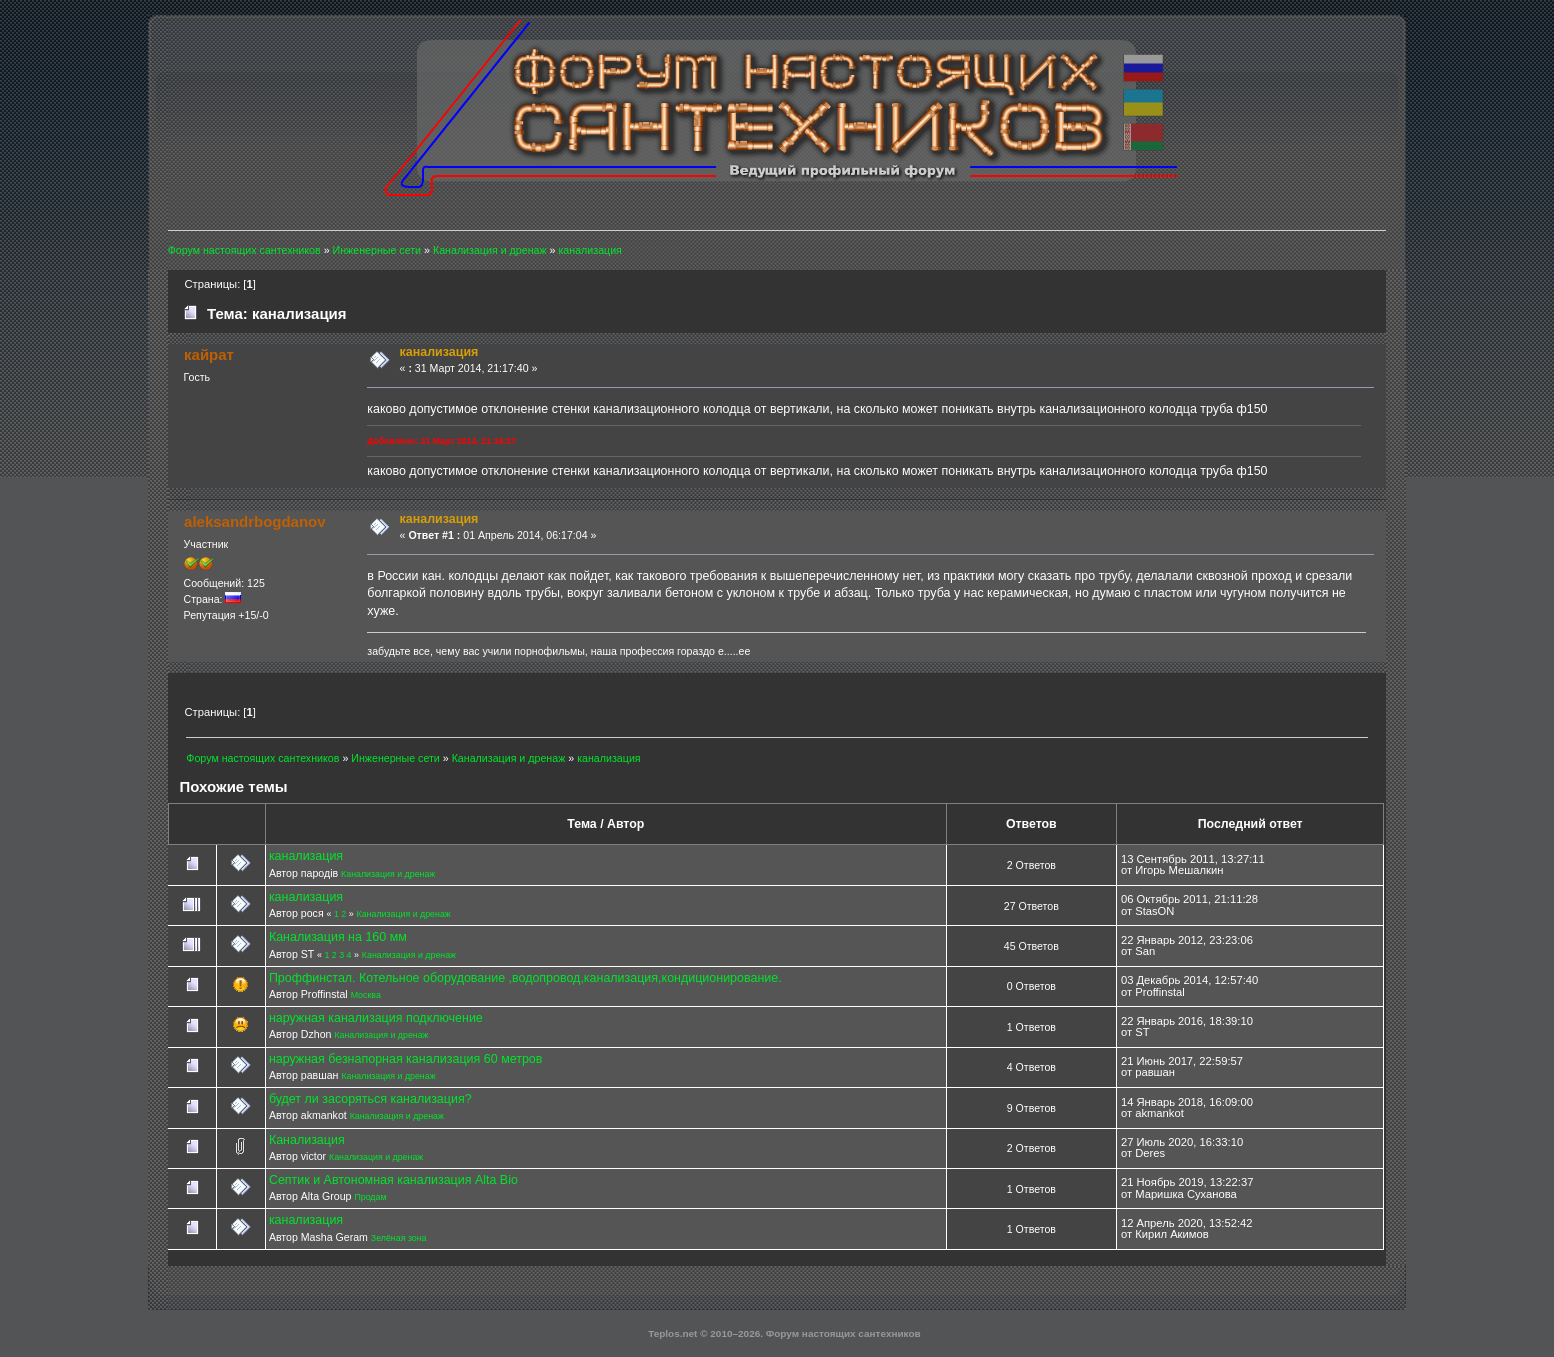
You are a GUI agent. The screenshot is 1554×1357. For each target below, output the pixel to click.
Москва (366, 995)
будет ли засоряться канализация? (370, 1099)
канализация (306, 856)
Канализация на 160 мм (338, 937)
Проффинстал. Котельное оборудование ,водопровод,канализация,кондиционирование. (525, 978)
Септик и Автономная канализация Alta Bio (393, 1180)
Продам (370, 1197)
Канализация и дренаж (388, 874)
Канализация (307, 1140)
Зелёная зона (399, 1238)
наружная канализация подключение (376, 1018)
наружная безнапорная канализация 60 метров (406, 1059)
